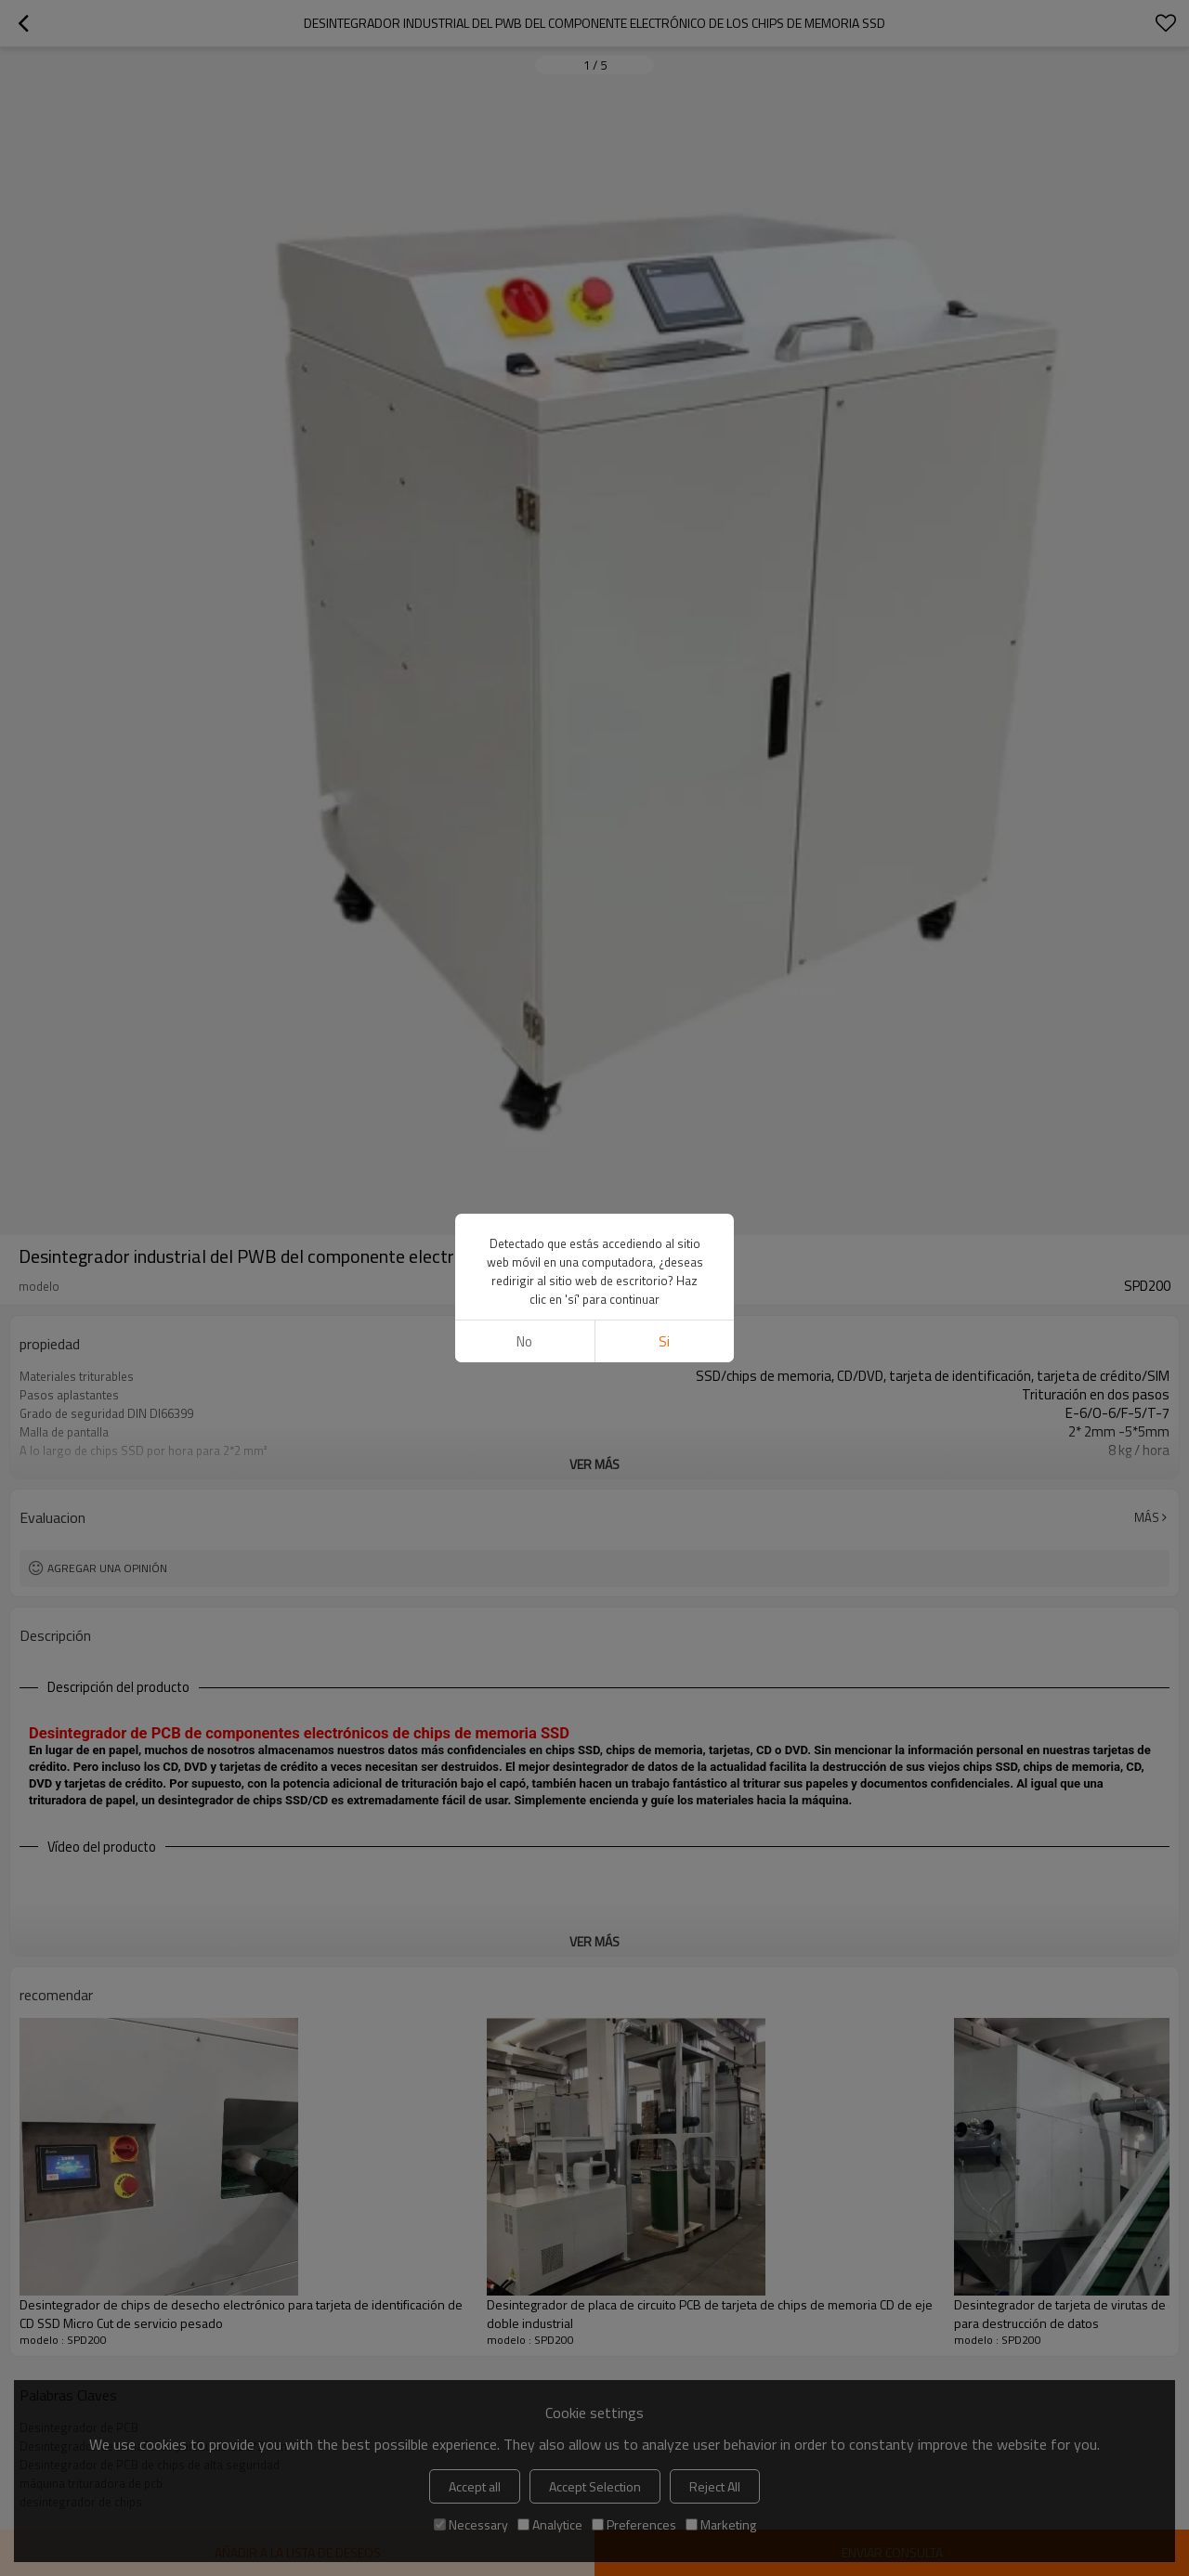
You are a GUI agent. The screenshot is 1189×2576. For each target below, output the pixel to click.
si (664, 1341)
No (524, 1341)
